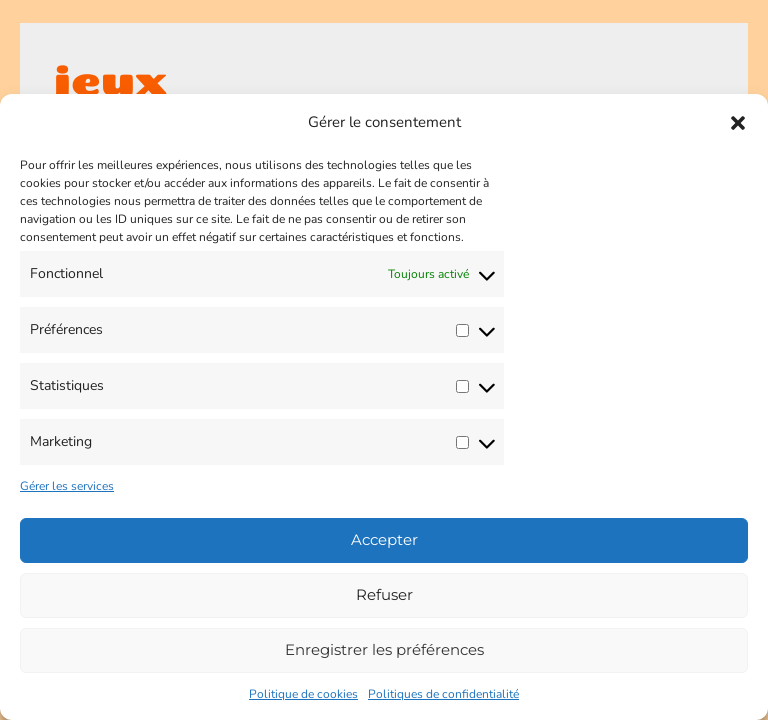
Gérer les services (67, 486)
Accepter (384, 539)
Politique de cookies (303, 694)
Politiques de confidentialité (443, 694)
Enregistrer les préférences (384, 649)
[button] (738, 123)
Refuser (384, 594)
